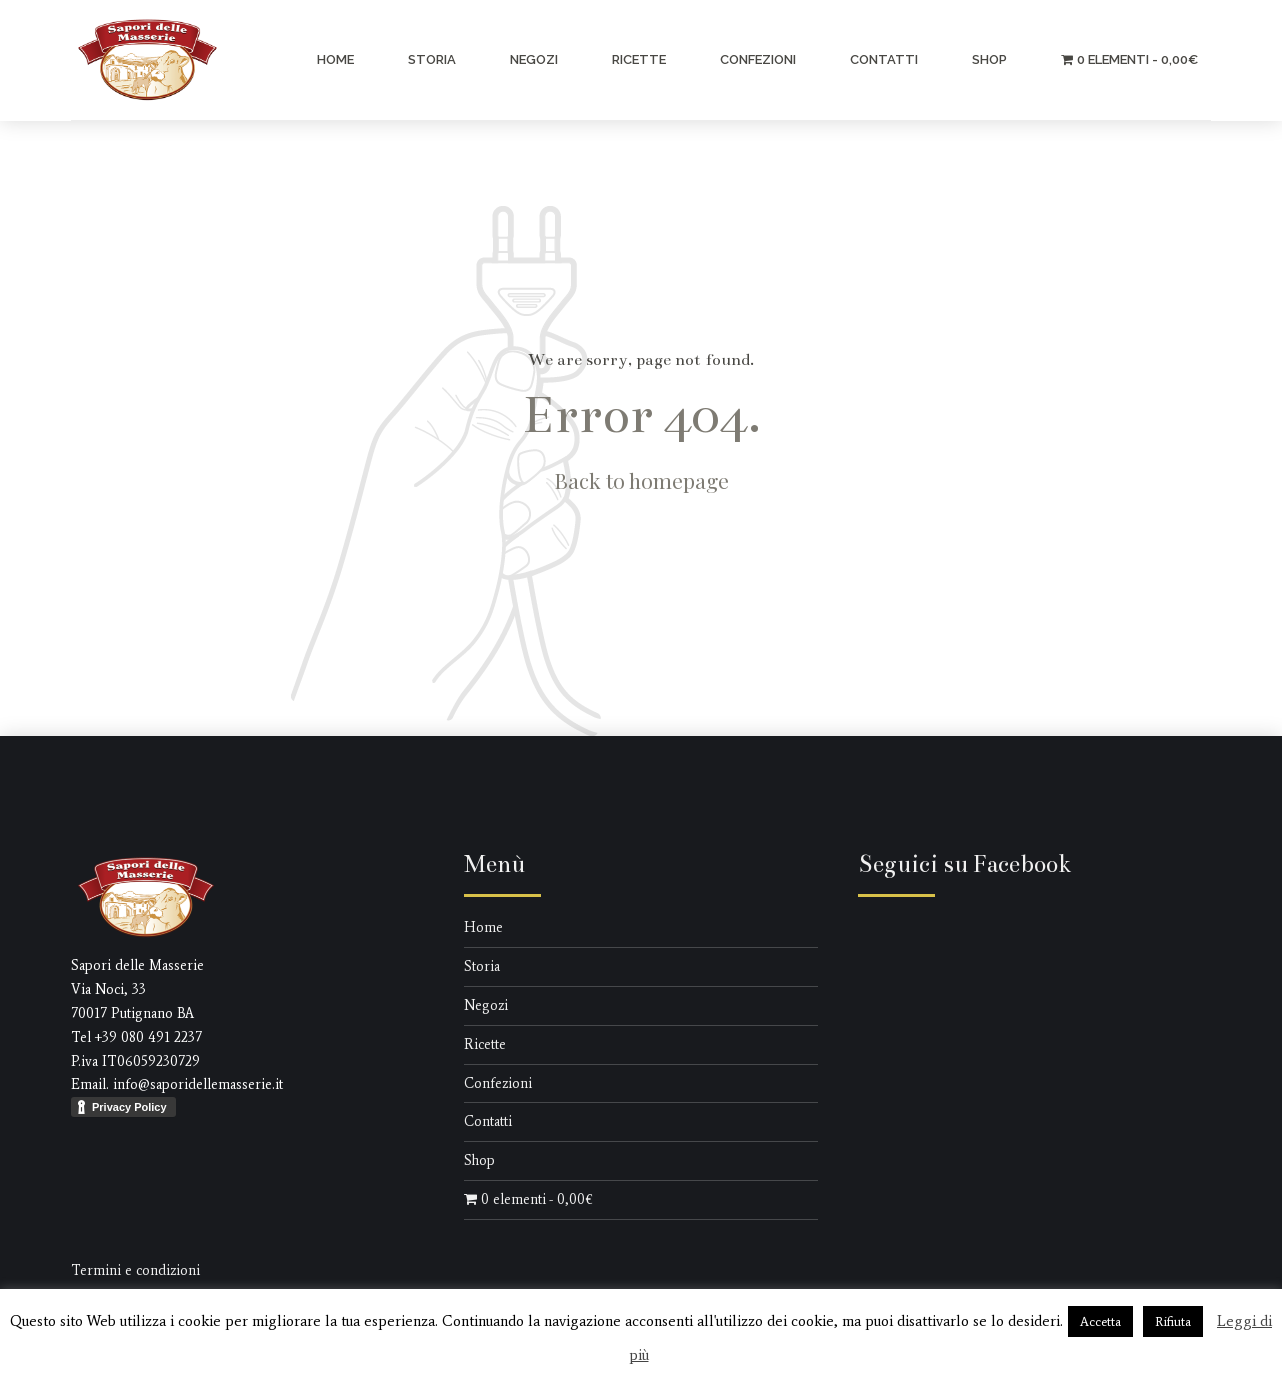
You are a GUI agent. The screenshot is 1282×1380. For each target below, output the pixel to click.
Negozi (534, 59)
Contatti (884, 59)
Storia (432, 59)
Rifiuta (1173, 1321)
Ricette (639, 59)
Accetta (1100, 1321)
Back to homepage (641, 480)
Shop (989, 59)
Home (335, 59)
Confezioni (758, 59)
